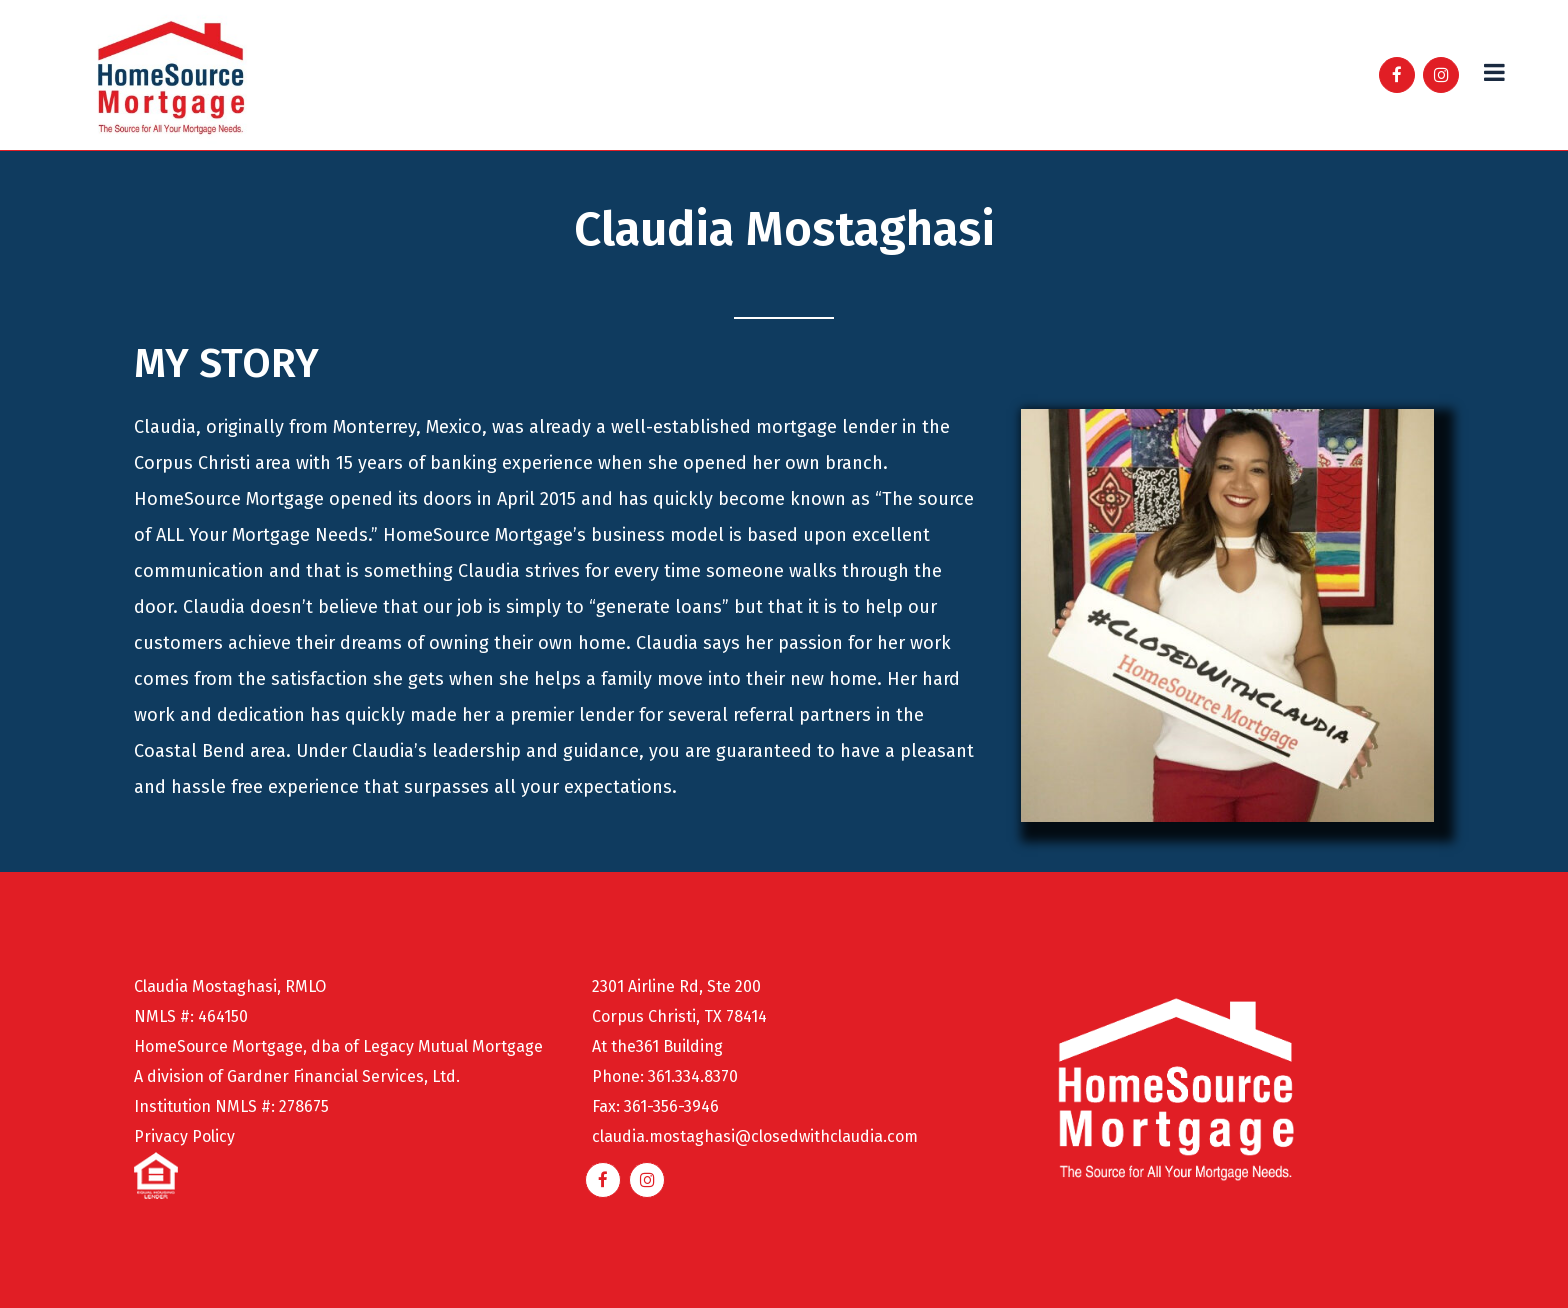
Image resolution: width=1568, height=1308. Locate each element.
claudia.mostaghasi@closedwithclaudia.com (755, 1136)
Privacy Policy (184, 1136)
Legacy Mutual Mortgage (453, 1046)
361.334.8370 (693, 1076)
